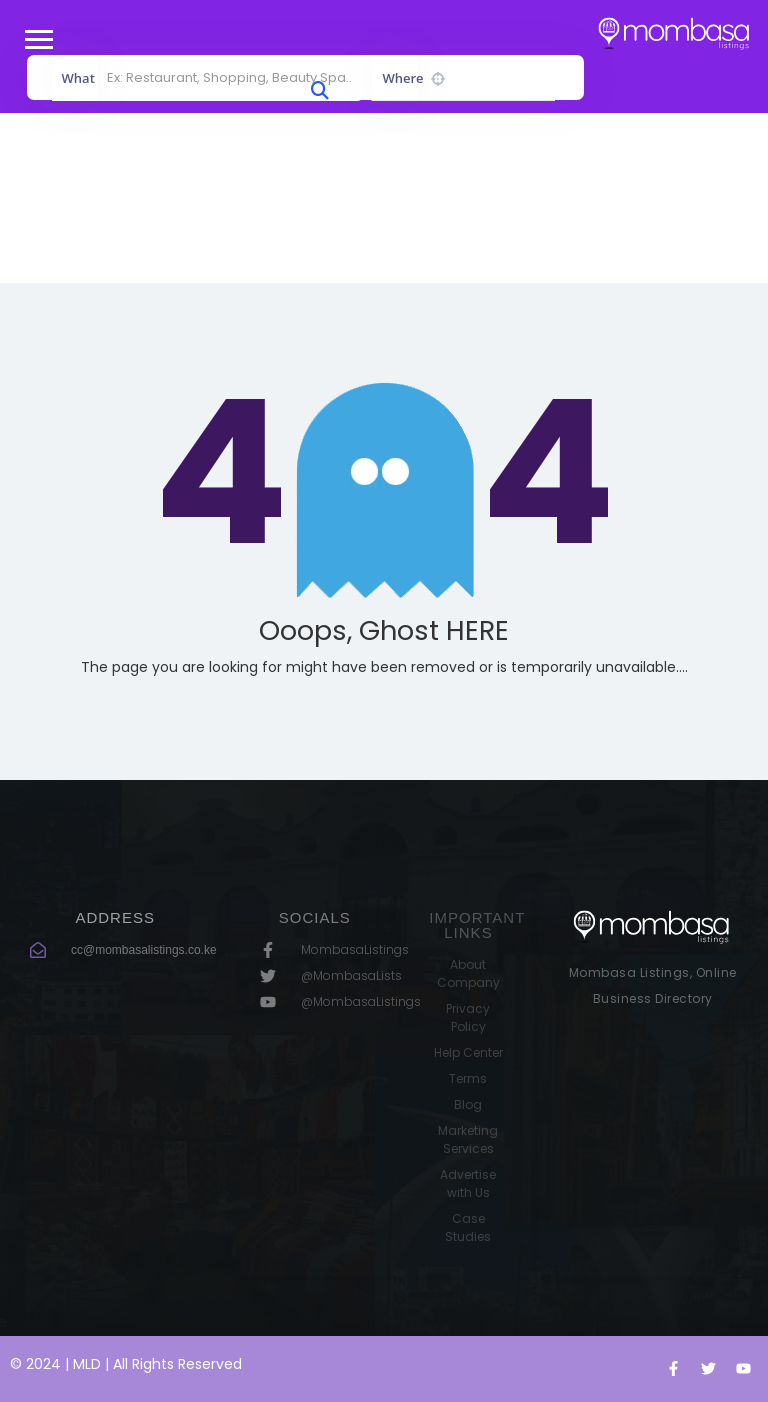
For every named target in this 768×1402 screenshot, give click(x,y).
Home (339, 222)
